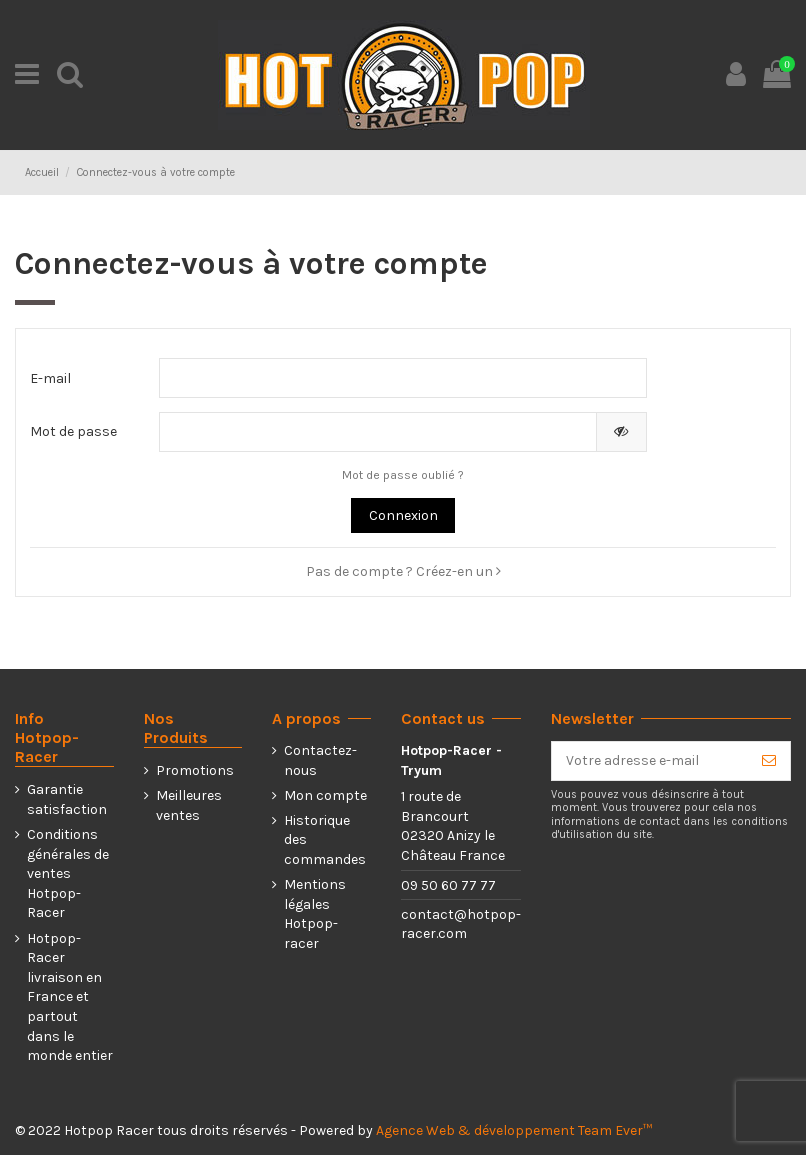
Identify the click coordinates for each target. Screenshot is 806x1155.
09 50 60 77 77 (448, 885)
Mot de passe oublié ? (403, 475)
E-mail (50, 378)
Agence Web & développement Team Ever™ (514, 1130)
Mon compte (325, 795)
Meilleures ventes (189, 805)
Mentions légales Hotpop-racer (315, 914)
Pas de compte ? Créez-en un (403, 571)
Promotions (195, 770)
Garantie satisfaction (67, 799)
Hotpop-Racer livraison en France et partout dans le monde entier (70, 997)
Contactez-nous (320, 760)
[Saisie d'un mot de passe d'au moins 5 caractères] (377, 432)
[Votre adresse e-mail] (650, 761)
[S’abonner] (769, 761)
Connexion (403, 515)
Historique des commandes (325, 840)
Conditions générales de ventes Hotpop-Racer (68, 873)
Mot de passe (73, 431)
